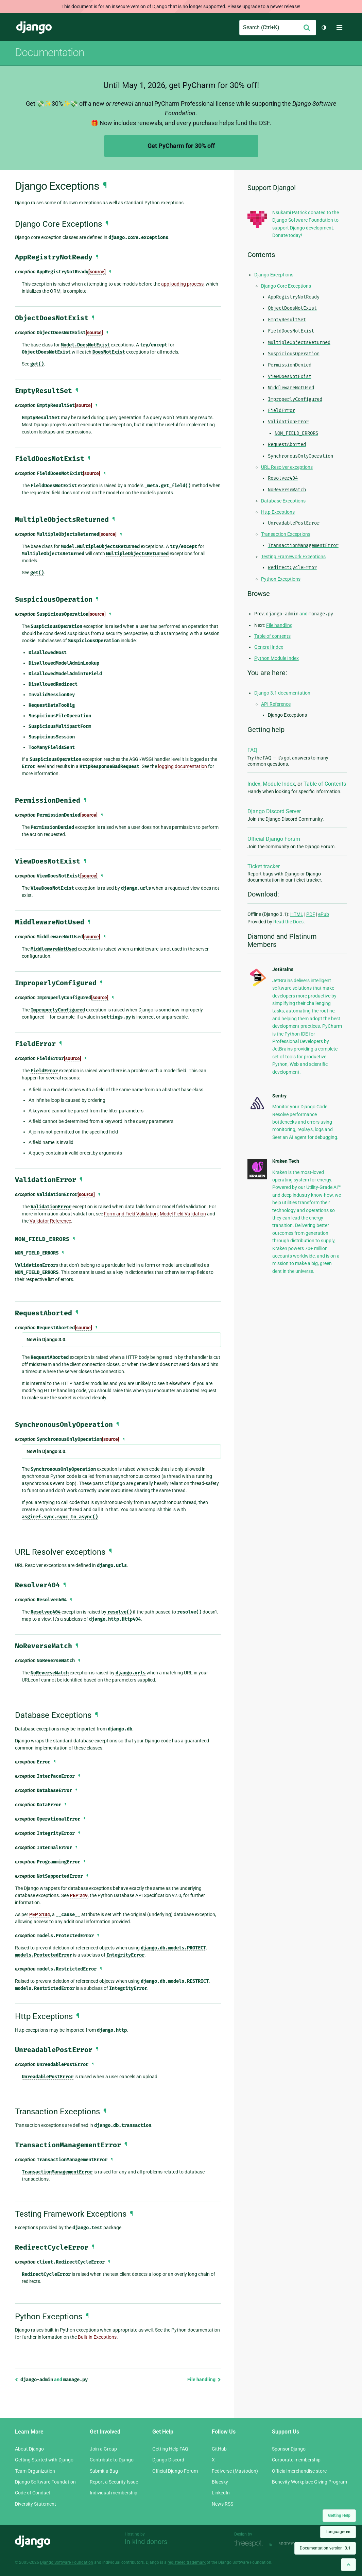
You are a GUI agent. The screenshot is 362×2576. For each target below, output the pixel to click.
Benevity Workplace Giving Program (309, 2482)
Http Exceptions (278, 512)
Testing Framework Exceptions (293, 556)
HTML (296, 914)
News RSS (222, 2504)
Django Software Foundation (45, 2482)
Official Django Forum (273, 839)
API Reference (276, 704)
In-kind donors (146, 2542)
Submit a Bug (104, 2471)
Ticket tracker (263, 866)
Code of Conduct (32, 2492)
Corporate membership (296, 2459)
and (51, 2379)
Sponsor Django (289, 2449)
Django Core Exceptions (286, 286)
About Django (29, 2449)
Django (34, 27)
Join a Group (103, 2449)
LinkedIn (221, 2492)
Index (253, 784)
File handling (204, 2379)
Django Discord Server (274, 811)
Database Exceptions (283, 501)
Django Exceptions (273, 274)
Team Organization (35, 2471)
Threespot (250, 2543)
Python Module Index (276, 658)
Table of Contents (325, 784)
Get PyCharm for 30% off (181, 145)
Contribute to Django (112, 2459)
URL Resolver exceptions (287, 467)
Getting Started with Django (44, 2459)
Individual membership (113, 2492)
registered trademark (187, 2562)
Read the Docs (288, 921)
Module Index (279, 784)
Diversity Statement (35, 2504)
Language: (338, 2531)
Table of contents (272, 636)
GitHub (219, 2449)
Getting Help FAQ (170, 2449)
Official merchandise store (299, 2471)
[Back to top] (348, 2565)
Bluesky (220, 2482)
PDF (310, 914)
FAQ (252, 750)
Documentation (49, 52)
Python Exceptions (280, 579)
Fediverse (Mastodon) (235, 2471)
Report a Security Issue (114, 2482)
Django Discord (168, 2459)
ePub (323, 914)
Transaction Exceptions (285, 534)
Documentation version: (325, 2548)
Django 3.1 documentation (282, 693)
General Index (268, 647)
